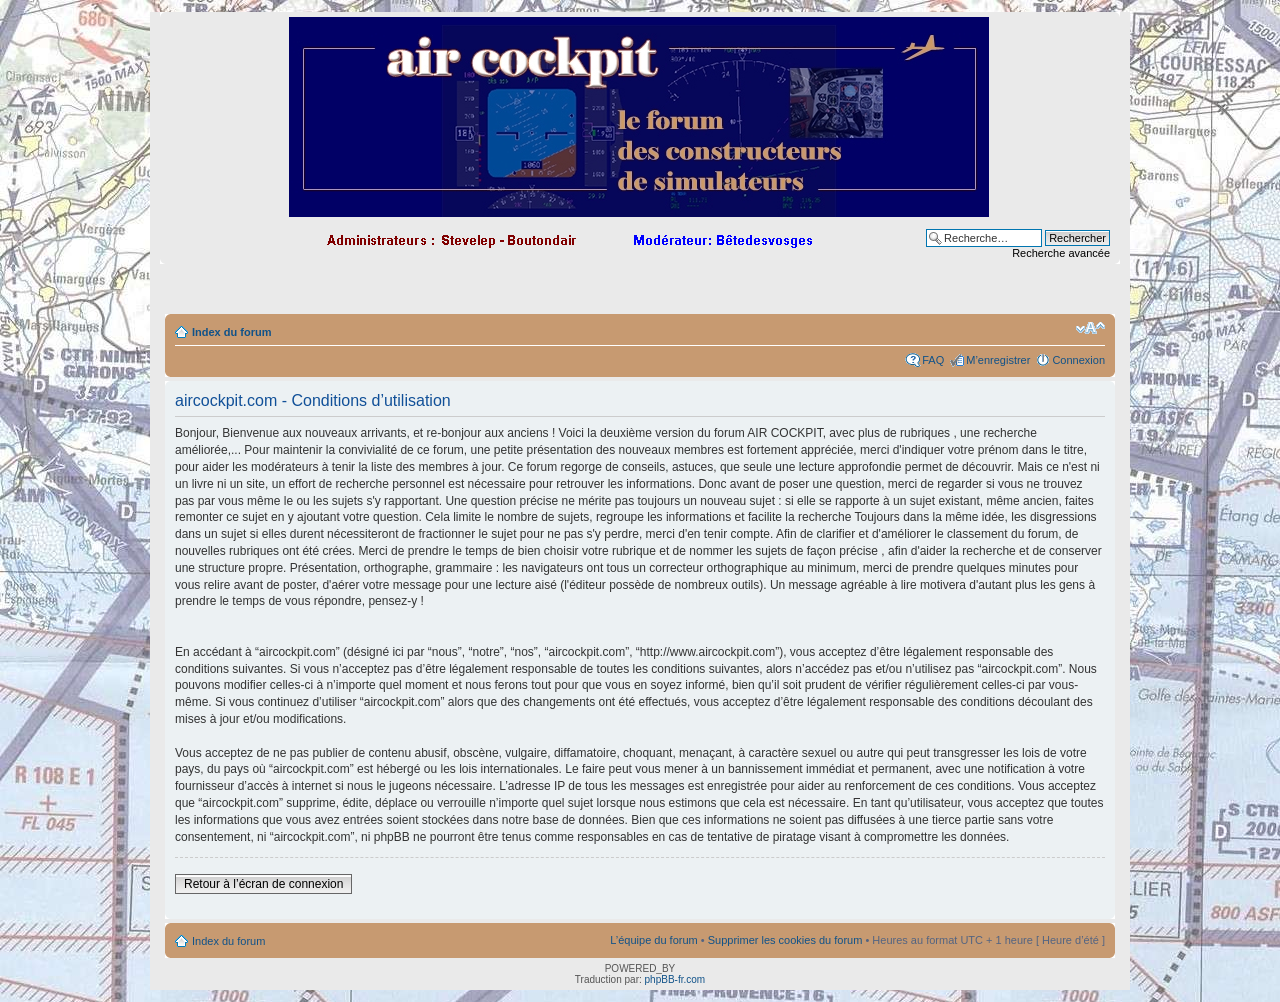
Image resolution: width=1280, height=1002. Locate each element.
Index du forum (231, 332)
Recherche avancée (1061, 253)
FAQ (933, 360)
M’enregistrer (998, 360)
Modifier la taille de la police (1090, 328)
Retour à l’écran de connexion (263, 884)
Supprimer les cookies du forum (785, 940)
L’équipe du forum (653, 940)
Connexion (1078, 360)
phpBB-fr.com (675, 979)
